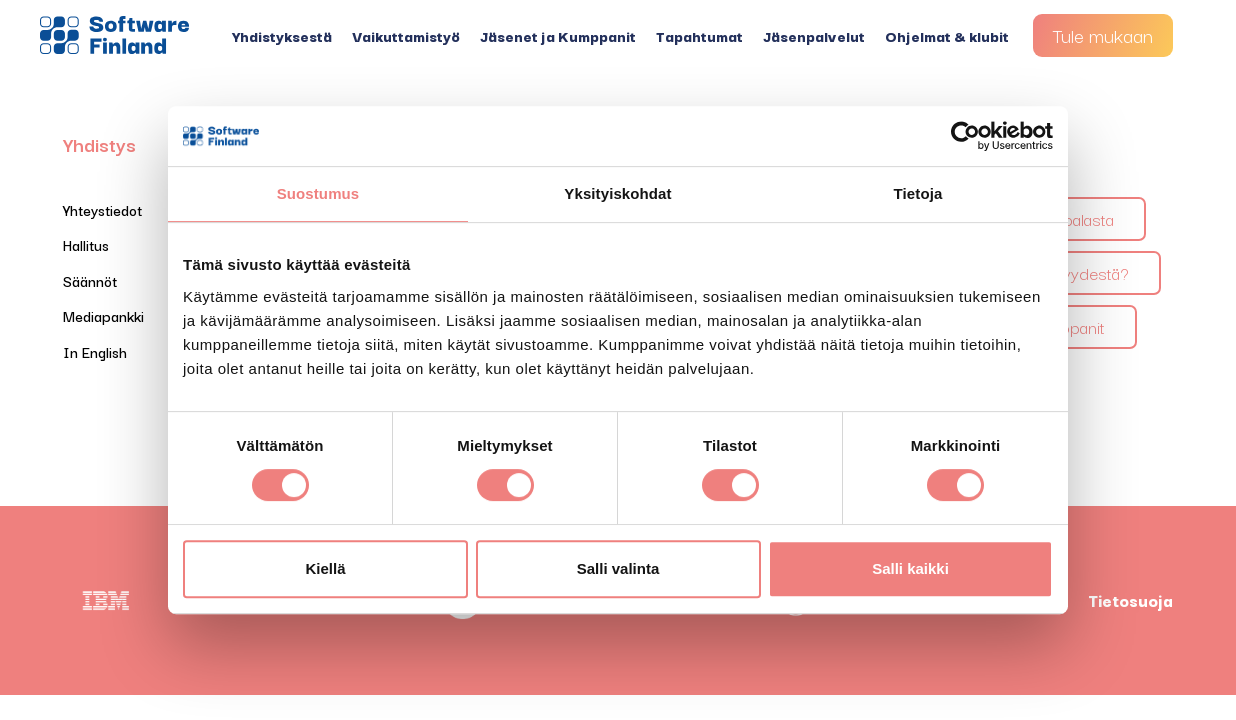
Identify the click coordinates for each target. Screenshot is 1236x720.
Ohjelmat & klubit (947, 35)
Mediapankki (103, 315)
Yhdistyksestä (282, 35)
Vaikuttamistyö (406, 35)
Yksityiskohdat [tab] (617, 193)
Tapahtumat (699, 35)
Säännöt (90, 280)
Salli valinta (618, 568)
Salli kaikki (910, 568)
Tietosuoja (1130, 600)
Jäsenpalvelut (814, 35)
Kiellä (325, 568)
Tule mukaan (1103, 35)
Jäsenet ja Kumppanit (558, 35)
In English (95, 351)
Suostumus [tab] (318, 193)
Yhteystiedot (102, 209)
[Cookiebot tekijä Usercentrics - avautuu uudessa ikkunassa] (965, 136)
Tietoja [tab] (918, 193)
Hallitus (86, 244)
